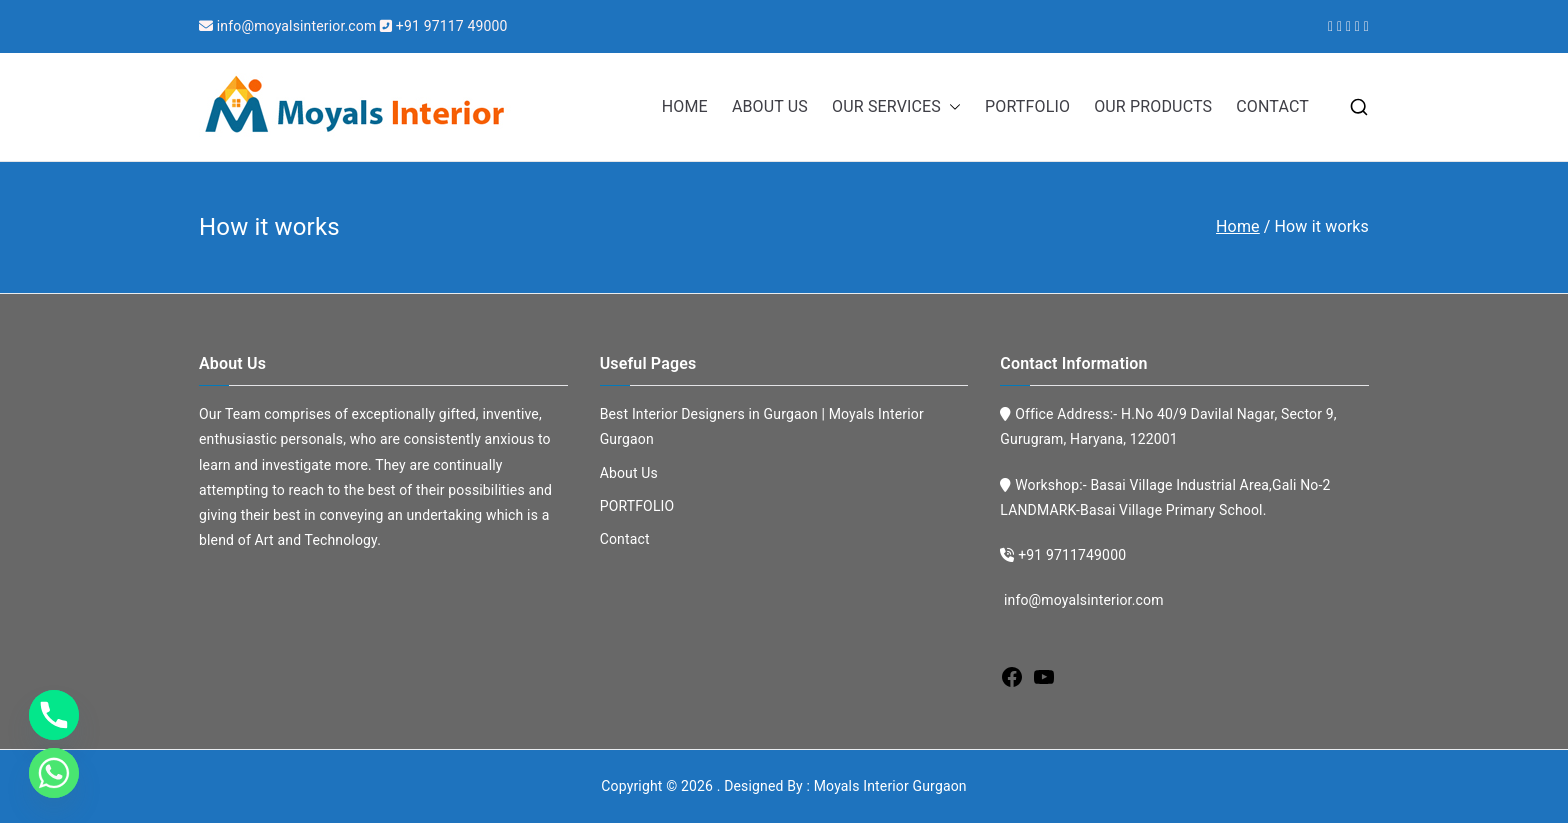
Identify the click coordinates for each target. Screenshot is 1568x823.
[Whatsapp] (54, 773)
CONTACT (1272, 106)
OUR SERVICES (896, 107)
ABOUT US (770, 106)
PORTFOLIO (1027, 106)
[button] (951, 107)
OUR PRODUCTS (1153, 106)
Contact (625, 539)
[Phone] (54, 715)
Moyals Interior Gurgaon (890, 786)
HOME (685, 106)
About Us (629, 473)
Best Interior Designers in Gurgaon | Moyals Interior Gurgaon (762, 426)
